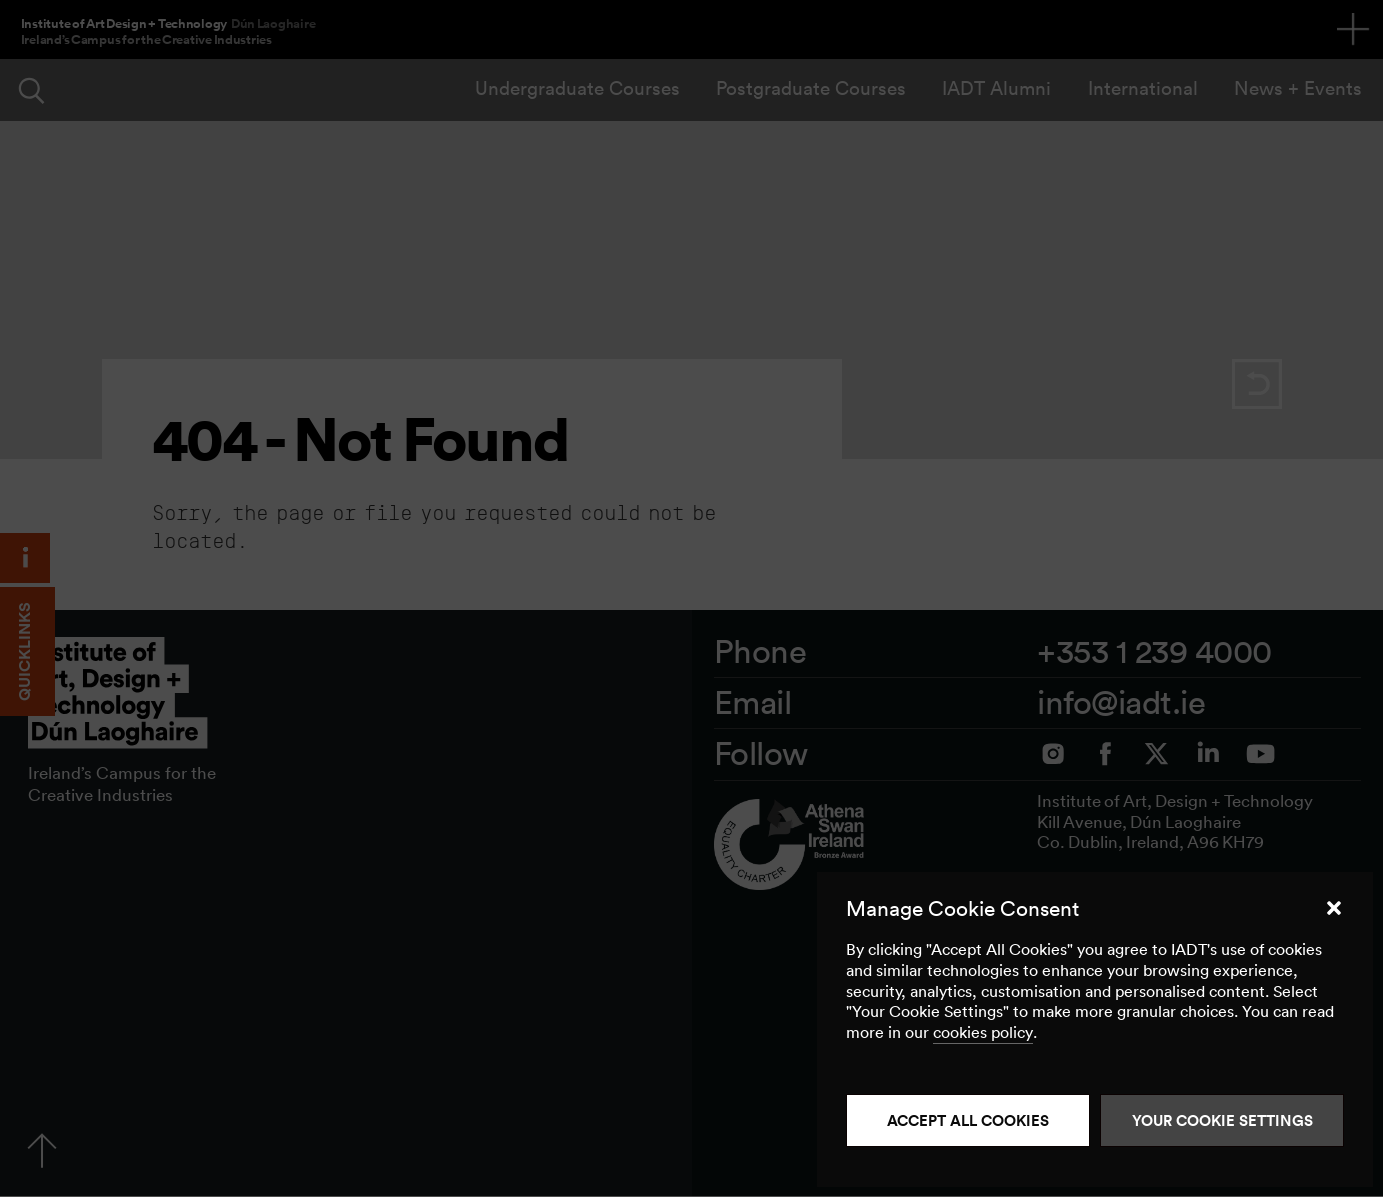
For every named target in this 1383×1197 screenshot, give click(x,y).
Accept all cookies (968, 1120)
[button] (1334, 908)
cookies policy (983, 1032)
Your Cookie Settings (1222, 1120)
